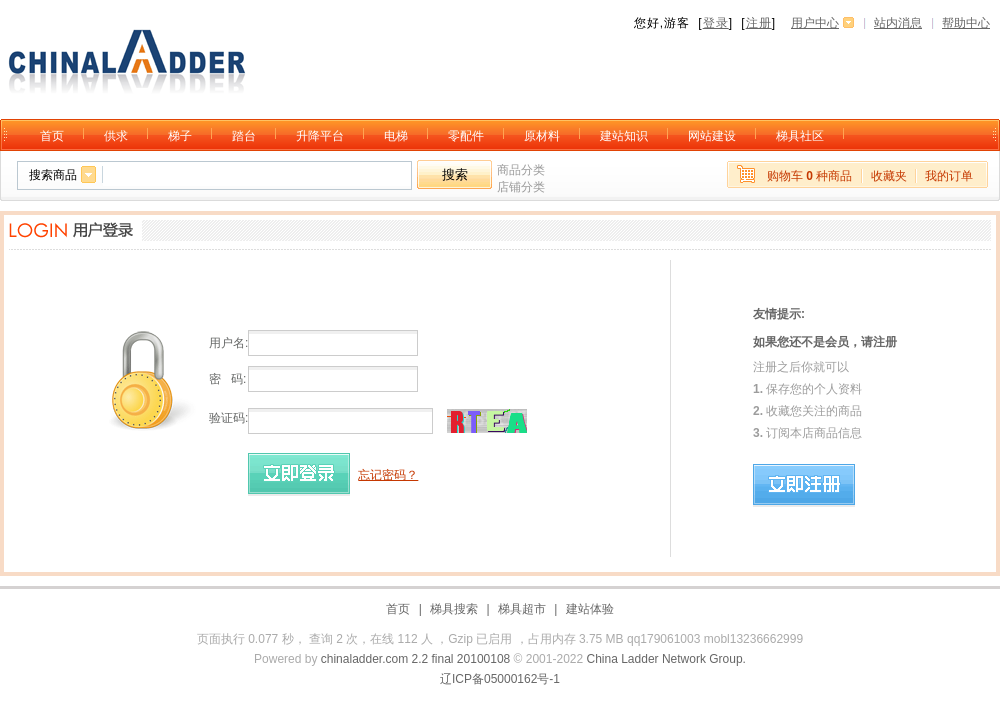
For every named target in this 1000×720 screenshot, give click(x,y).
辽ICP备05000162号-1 (500, 679)
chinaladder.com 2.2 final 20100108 (415, 659)
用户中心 (815, 23)
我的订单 (949, 176)
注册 (759, 23)
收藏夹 (889, 176)
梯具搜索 (454, 609)
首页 (398, 609)
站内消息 (898, 23)
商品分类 (521, 170)
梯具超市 (522, 609)
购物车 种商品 (809, 176)
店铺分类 (521, 187)
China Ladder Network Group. (666, 659)
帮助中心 (966, 23)
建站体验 (590, 609)
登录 (716, 23)
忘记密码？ (388, 475)
